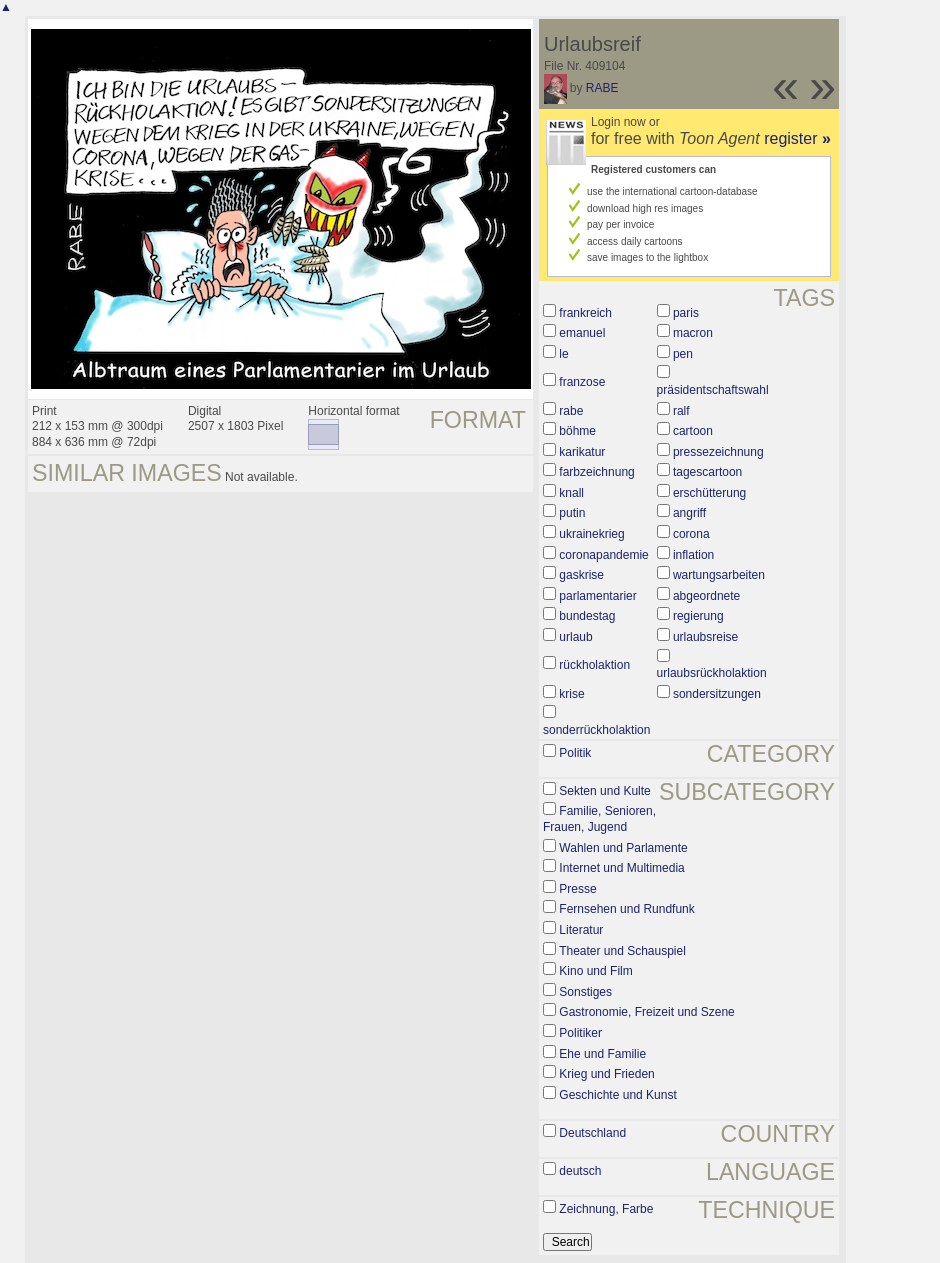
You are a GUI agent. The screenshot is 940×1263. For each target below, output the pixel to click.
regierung (698, 616)
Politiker (580, 1033)
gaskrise (581, 575)
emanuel (582, 333)
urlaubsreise (705, 637)
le (563, 354)
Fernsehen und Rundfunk (626, 909)
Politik (575, 753)
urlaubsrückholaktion (712, 673)
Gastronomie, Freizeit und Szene (646, 1012)
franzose (582, 382)
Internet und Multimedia (621, 868)
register (797, 138)
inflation (693, 555)
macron (693, 333)
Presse (577, 889)
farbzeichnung (596, 472)
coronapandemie (603, 555)
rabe (571, 411)
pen (683, 354)
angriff (689, 513)
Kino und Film (595, 971)
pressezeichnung (718, 452)
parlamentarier (597, 596)
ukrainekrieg (591, 534)
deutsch (580, 1171)
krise (571, 694)
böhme (577, 431)
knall (571, 493)
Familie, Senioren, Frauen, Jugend (599, 819)
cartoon (693, 431)
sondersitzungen (717, 694)
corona (691, 534)
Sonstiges (585, 992)
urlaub (575, 637)
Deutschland (592, 1133)
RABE (602, 88)
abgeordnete (706, 596)
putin (572, 513)
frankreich (585, 313)
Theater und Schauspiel (622, 951)
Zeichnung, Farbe (606, 1209)
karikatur (582, 452)
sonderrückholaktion (596, 730)
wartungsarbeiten (719, 575)
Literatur (581, 930)
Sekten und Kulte (604, 791)
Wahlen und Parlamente (623, 848)
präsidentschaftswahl (713, 390)
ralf (681, 411)
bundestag (587, 616)
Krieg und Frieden (606, 1074)
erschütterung (709, 493)
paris (686, 313)
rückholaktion (594, 665)
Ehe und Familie (602, 1054)
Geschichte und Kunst (617, 1095)
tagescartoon (707, 472)
